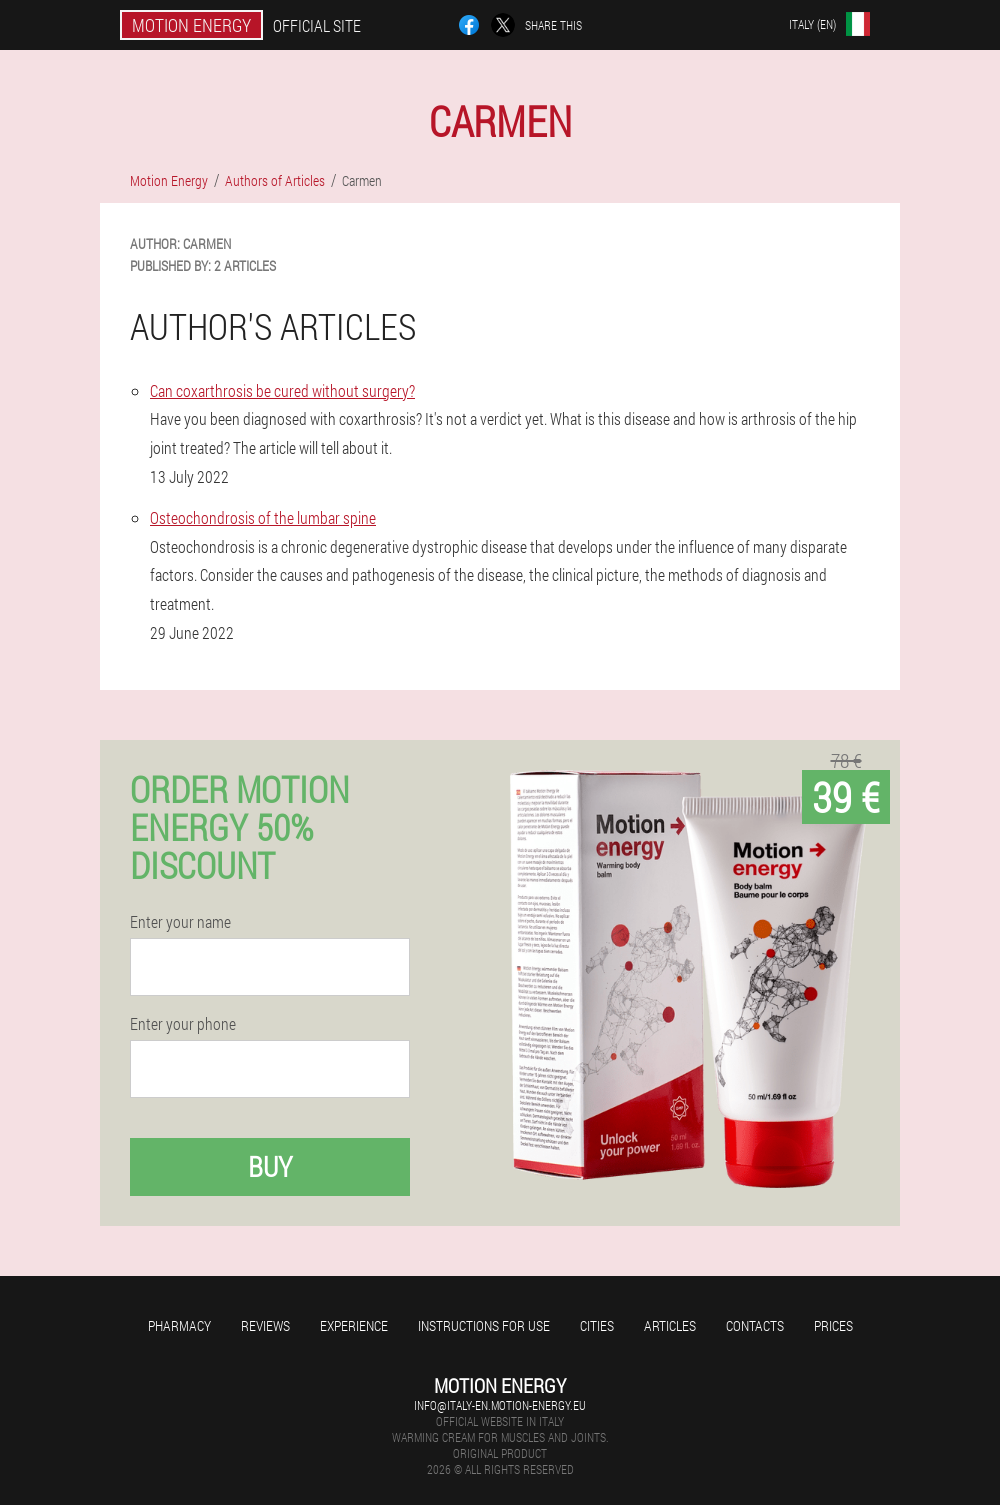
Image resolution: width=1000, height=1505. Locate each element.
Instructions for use (484, 1325)
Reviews (265, 1325)
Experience (354, 1325)
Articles (670, 1325)
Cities (597, 1325)
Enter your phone (183, 1024)
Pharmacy (179, 1325)
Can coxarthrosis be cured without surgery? (282, 390)
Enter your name (180, 922)
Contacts (755, 1325)
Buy (270, 1166)
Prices (833, 1325)
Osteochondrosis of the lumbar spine (263, 517)
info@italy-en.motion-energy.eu (500, 1405)
